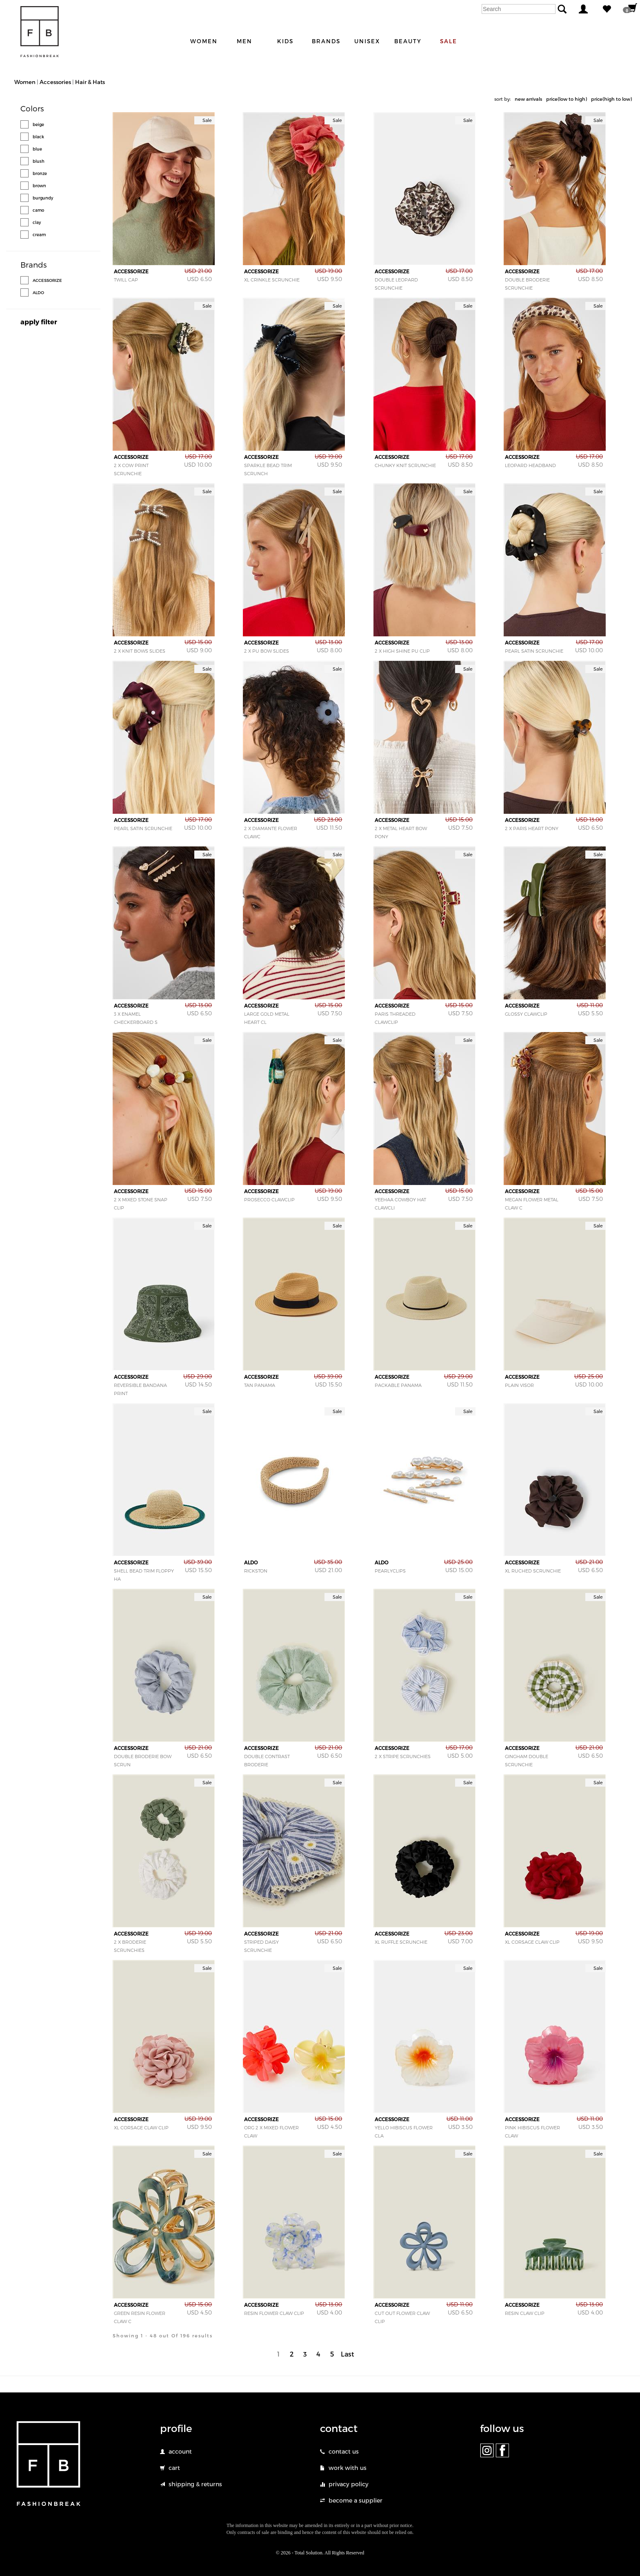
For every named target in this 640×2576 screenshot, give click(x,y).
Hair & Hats (90, 82)
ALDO (38, 292)
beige (38, 124)
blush (38, 161)
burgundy (43, 197)
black (38, 136)
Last (347, 2354)
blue (37, 148)
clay (37, 222)
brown (39, 185)
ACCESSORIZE (47, 280)
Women (25, 82)
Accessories (55, 82)
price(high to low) (611, 99)
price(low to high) (566, 99)
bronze (40, 173)
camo (38, 210)
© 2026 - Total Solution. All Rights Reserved (320, 2553)
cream (39, 234)
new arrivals (528, 99)
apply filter (38, 322)
